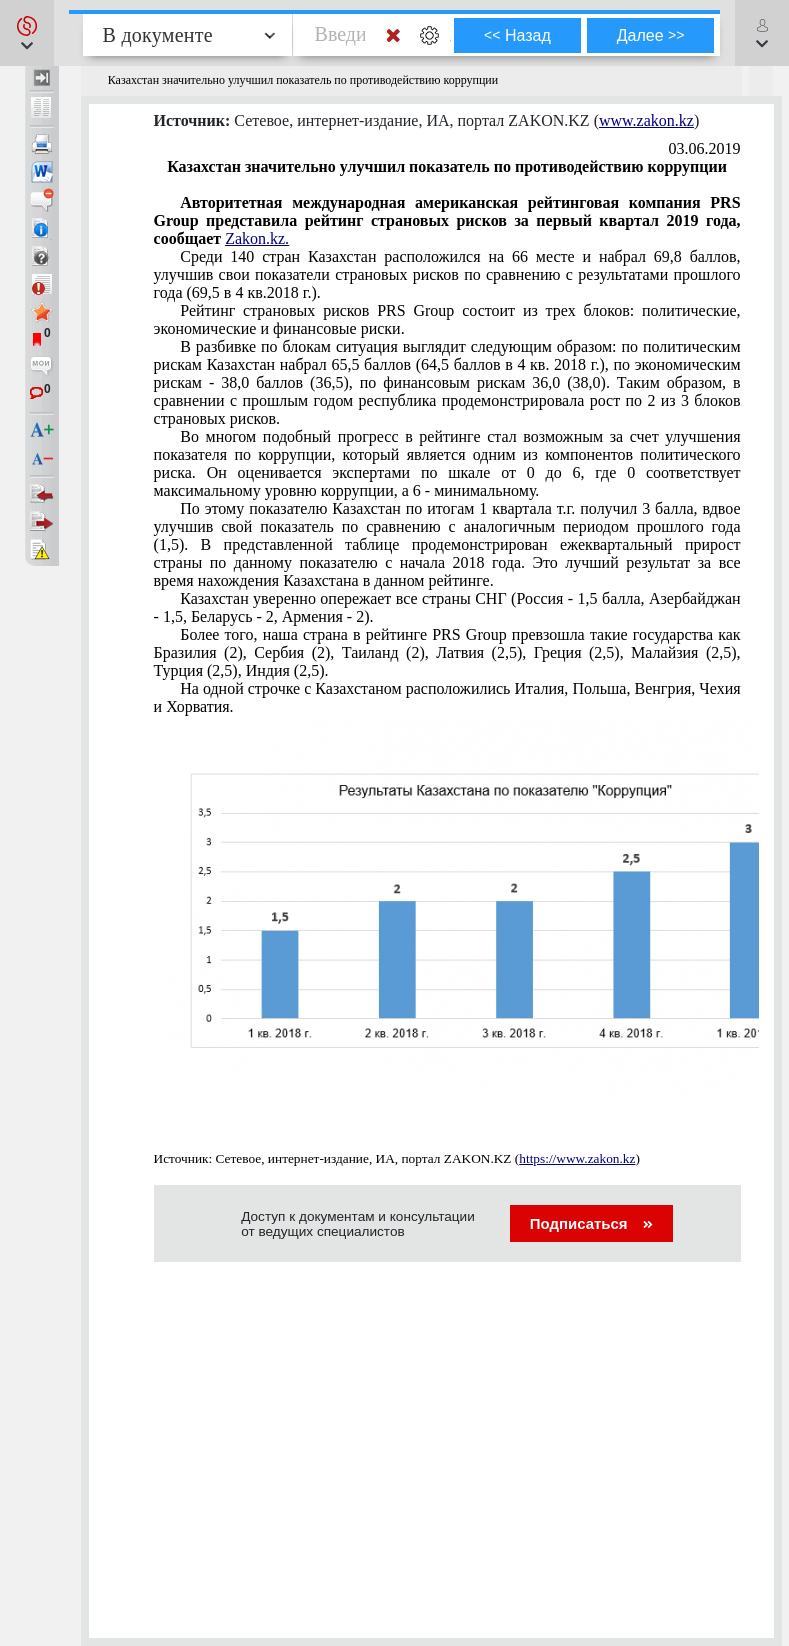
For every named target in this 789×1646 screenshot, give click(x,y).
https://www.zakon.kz (577, 1158)
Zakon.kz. (257, 238)
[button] (27, 33)
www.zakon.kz (646, 120)
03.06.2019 (705, 148)
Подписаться (591, 1223)
